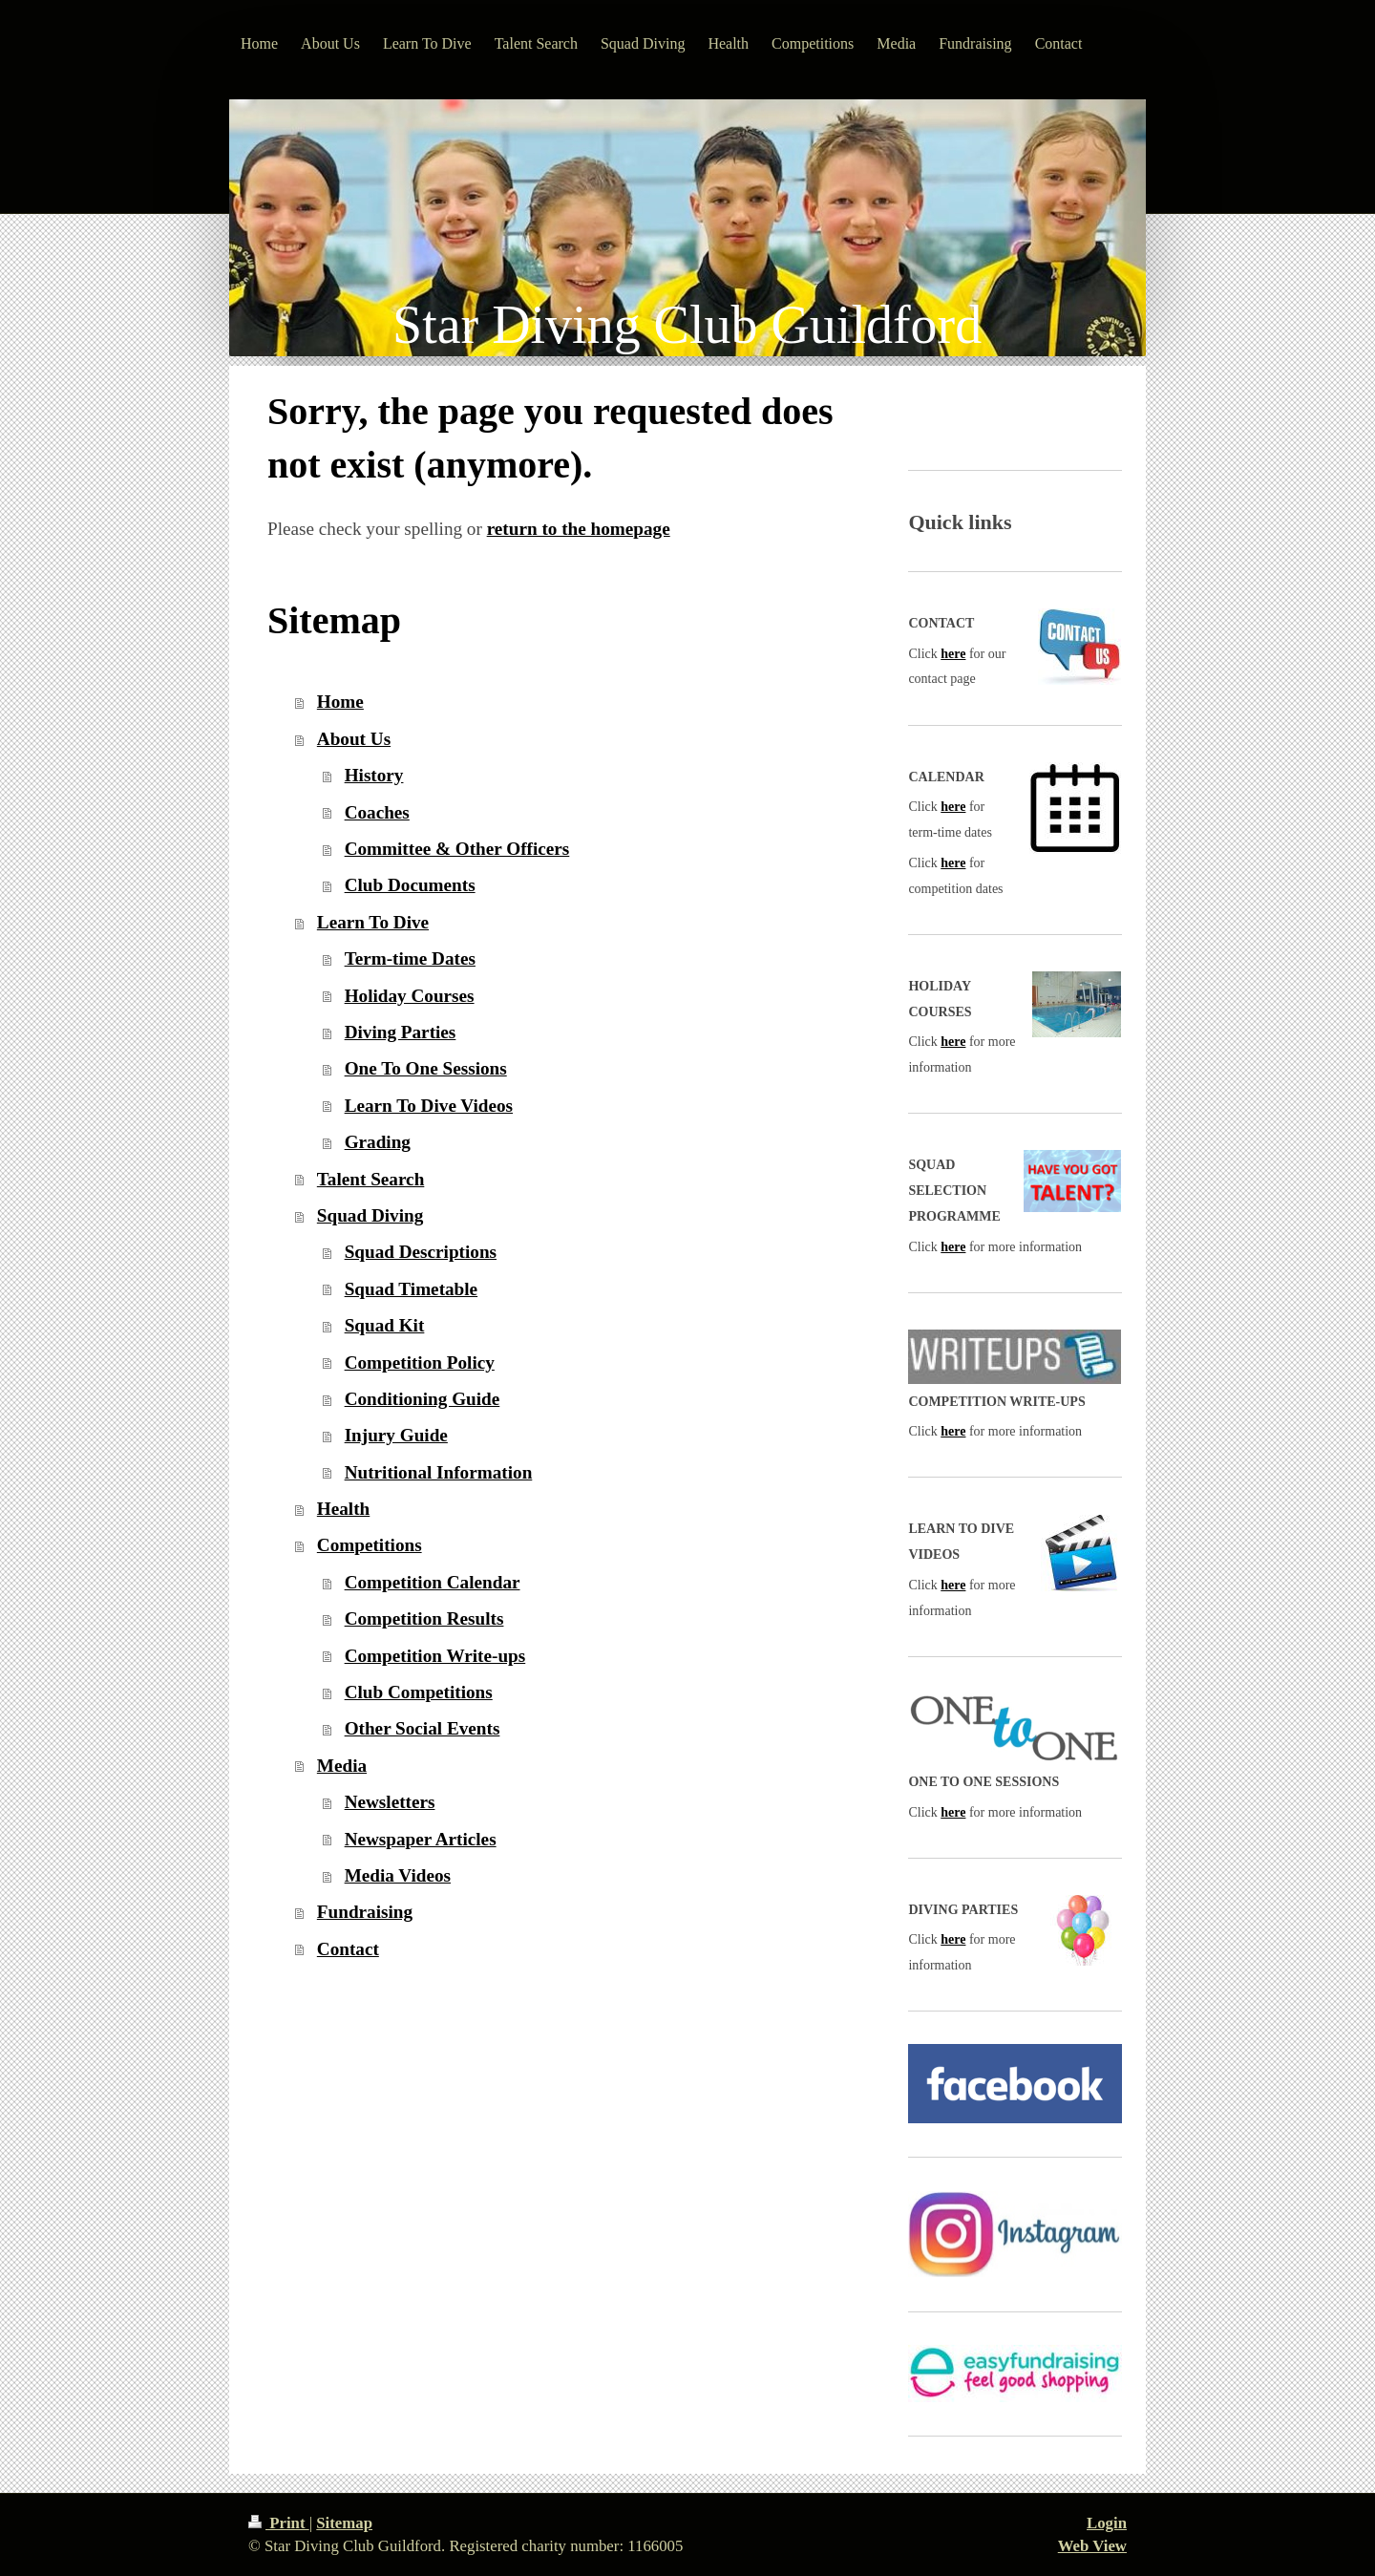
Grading (378, 1142)
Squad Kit (385, 1325)
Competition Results (424, 1618)
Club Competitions (419, 1692)
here (953, 654)
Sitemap (344, 2523)
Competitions (369, 1545)
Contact (348, 1949)
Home (340, 702)
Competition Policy (420, 1362)
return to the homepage (578, 529)
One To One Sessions (426, 1068)
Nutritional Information (439, 1472)
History (374, 775)
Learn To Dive (373, 922)
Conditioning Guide (422, 1399)
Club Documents (410, 885)
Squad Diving (370, 1215)
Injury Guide (396, 1435)
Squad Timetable (411, 1289)
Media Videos (398, 1875)
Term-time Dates (410, 958)
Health (343, 1509)
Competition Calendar (432, 1582)
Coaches (377, 812)
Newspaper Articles (421, 1839)
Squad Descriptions (421, 1252)
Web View (1092, 2546)
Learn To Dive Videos (429, 1106)
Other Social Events (422, 1728)
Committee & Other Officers (457, 849)
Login (1107, 2523)
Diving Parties (400, 1032)
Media (342, 1766)
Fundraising (364, 1912)
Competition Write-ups (435, 1656)
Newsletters (390, 1802)
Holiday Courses (410, 996)
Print (278, 2523)
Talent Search (370, 1179)
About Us (354, 739)
